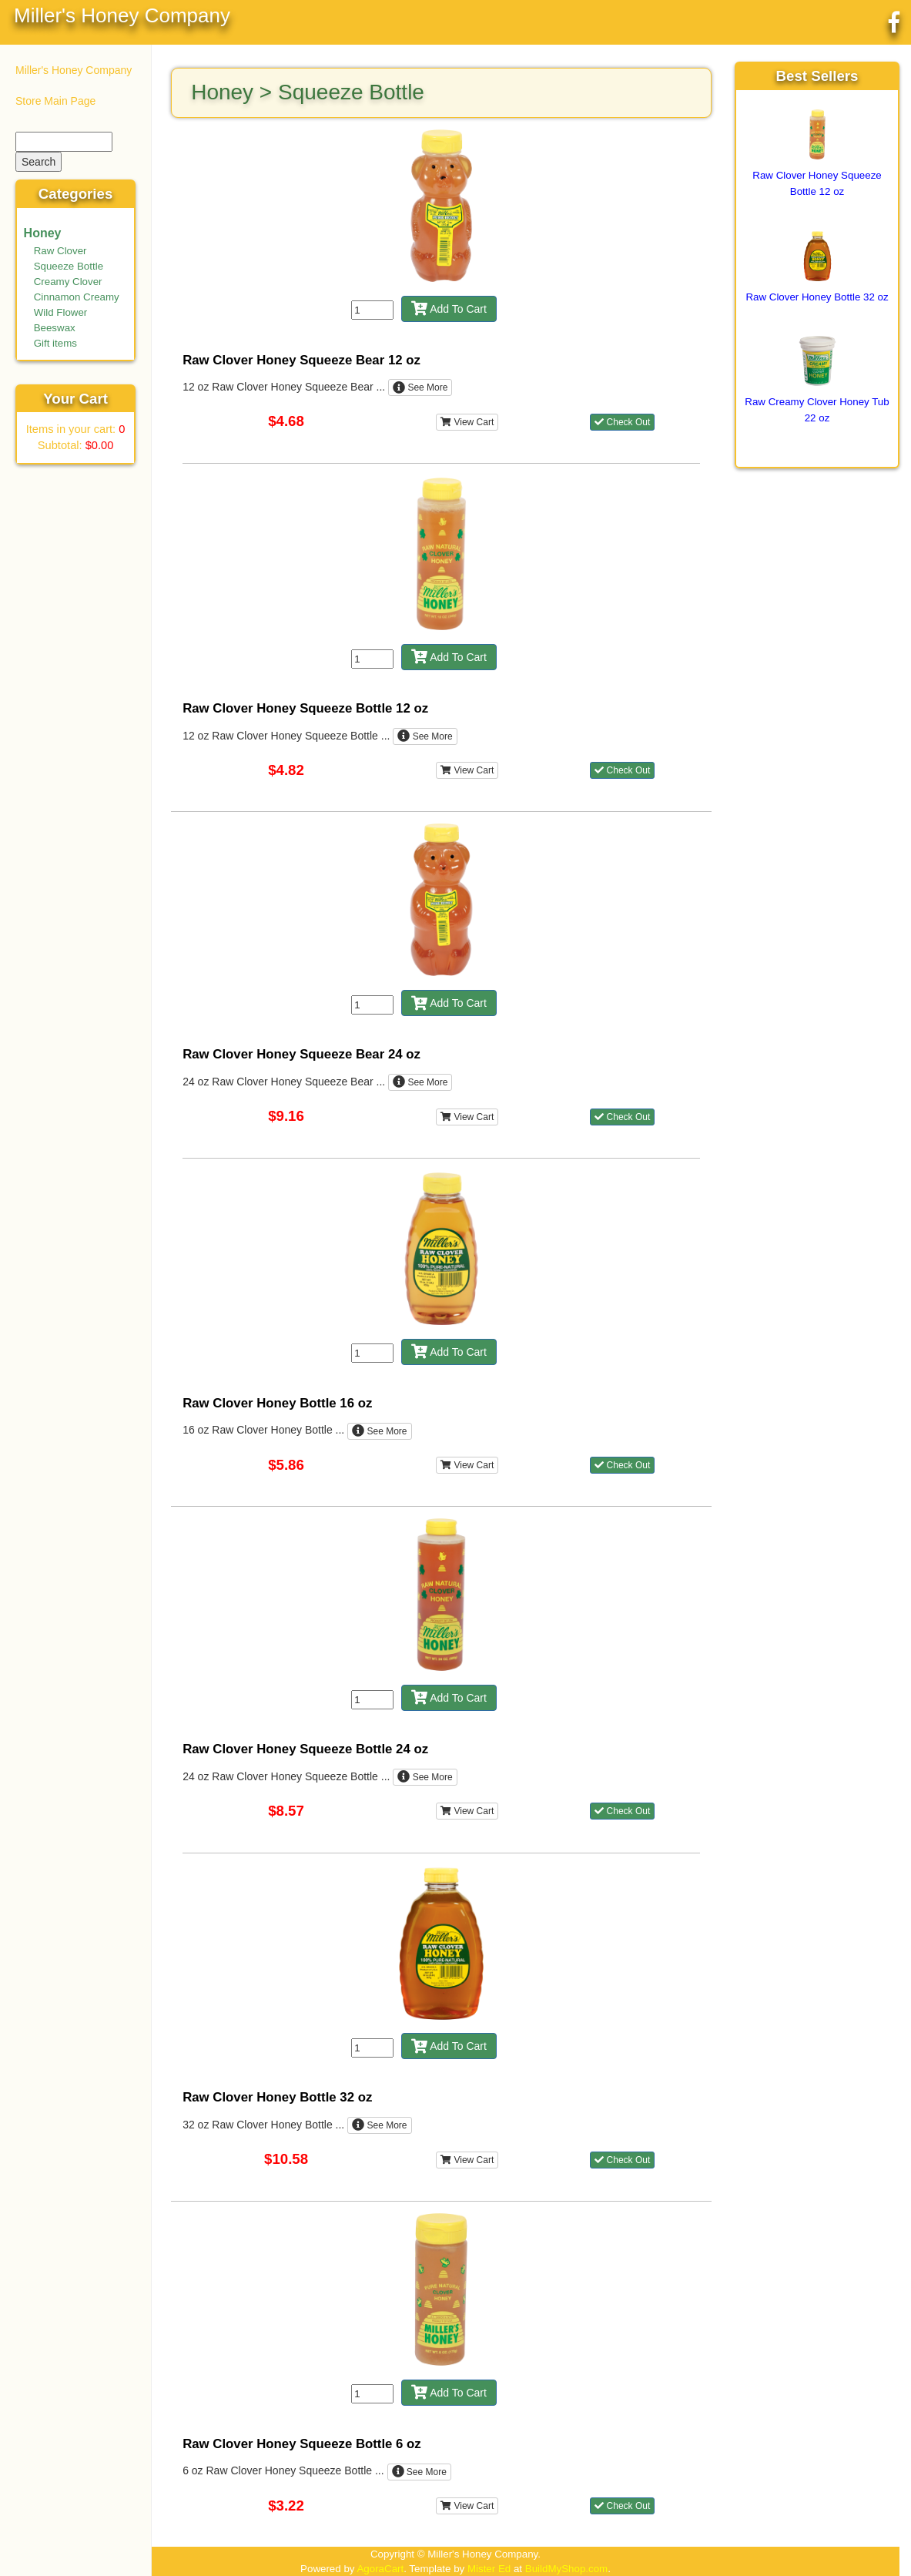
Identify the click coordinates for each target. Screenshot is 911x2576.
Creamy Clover (68, 281)
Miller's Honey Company (122, 15)
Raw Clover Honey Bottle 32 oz (816, 297)
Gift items (55, 343)
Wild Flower (61, 312)
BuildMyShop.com (566, 2568)
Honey (43, 233)
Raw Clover (60, 251)
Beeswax (54, 328)
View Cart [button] (467, 422)
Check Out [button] (622, 422)
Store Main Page (55, 101)
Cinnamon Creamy (76, 297)
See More (420, 387)
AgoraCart (380, 2568)
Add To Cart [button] (449, 309)
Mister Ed (489, 2568)
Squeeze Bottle (68, 266)
